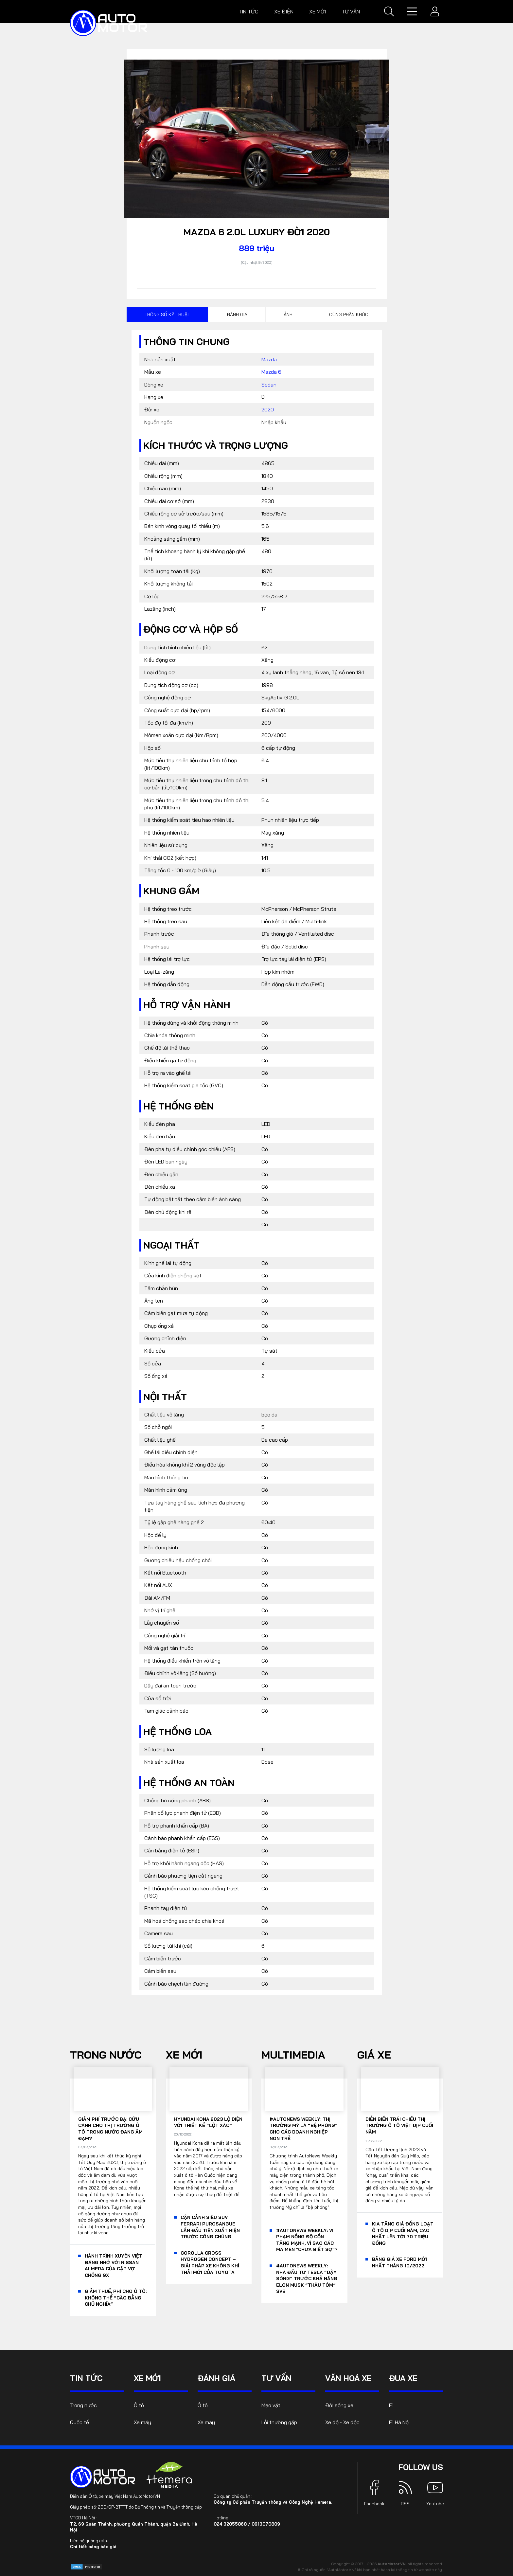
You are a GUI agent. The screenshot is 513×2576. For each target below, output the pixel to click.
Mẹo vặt (270, 2405)
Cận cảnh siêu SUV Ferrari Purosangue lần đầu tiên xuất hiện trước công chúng (210, 2227)
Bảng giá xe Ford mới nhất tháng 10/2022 (399, 2262)
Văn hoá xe (348, 2378)
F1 (391, 2405)
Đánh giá (237, 314)
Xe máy (142, 2422)
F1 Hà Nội (399, 2422)
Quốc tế (79, 2422)
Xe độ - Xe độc (342, 2422)
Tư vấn (351, 11)
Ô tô (139, 2405)
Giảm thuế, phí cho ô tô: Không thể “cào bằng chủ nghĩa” (116, 2297)
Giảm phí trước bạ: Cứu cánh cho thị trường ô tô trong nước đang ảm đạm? (110, 2128)
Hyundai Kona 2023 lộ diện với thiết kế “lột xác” (208, 2122)
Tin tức (248, 11)
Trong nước (106, 2054)
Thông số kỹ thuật (167, 314)
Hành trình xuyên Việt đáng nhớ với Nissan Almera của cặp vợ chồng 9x (113, 2265)
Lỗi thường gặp (279, 2422)
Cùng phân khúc (348, 314)
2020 (267, 409)
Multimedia (293, 2054)
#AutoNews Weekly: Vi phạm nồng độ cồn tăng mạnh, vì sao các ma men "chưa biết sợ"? (306, 2240)
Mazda (269, 359)
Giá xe (374, 2054)
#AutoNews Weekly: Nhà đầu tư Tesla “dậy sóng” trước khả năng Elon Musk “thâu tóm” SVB (306, 2278)
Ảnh (288, 314)
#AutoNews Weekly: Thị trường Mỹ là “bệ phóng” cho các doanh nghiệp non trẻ (304, 2128)
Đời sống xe (339, 2405)
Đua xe (403, 2378)
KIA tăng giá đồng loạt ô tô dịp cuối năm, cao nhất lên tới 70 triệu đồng (402, 2233)
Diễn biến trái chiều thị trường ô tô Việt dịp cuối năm (399, 2125)
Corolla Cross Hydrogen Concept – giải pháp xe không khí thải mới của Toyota (210, 2262)
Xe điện (283, 11)
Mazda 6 (271, 372)
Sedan (268, 384)
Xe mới (317, 11)
